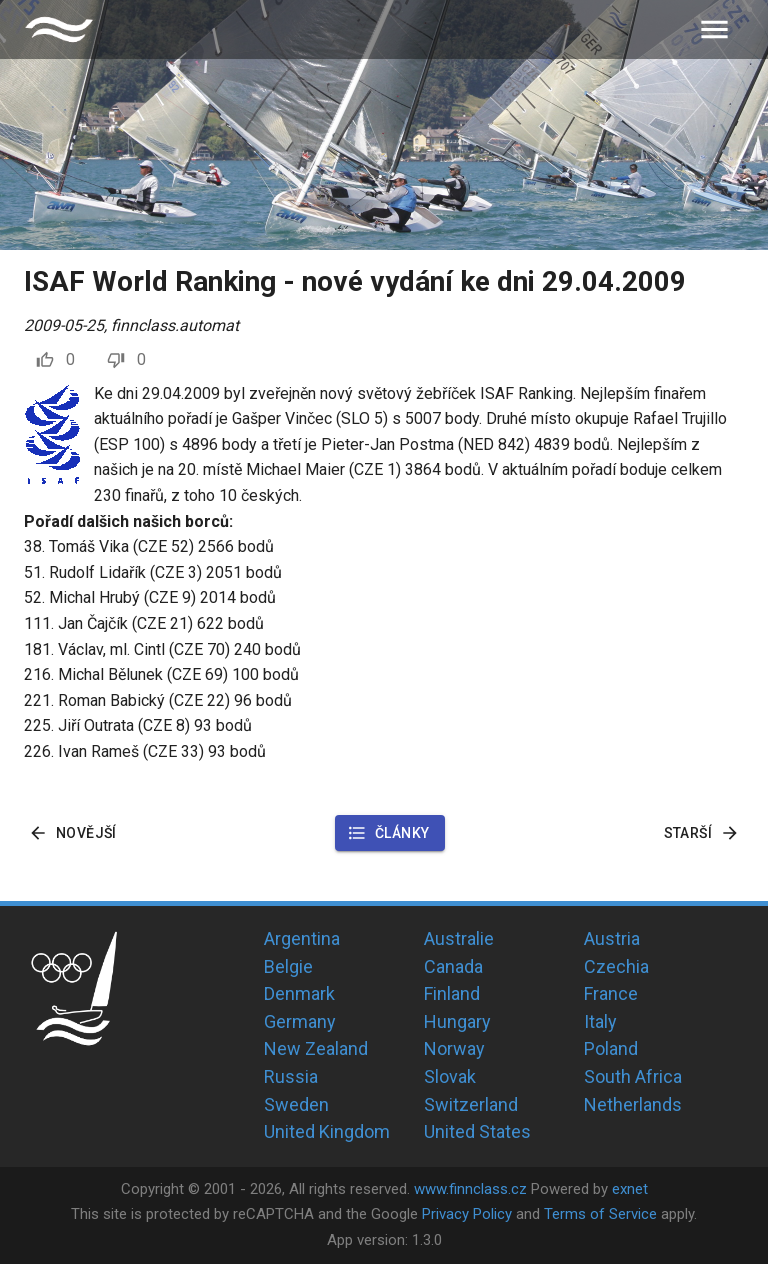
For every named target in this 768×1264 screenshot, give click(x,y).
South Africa (633, 1076)
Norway (454, 1048)
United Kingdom (327, 1131)
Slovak (450, 1076)
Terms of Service (600, 1214)
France (611, 993)
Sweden (296, 1104)
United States (477, 1131)
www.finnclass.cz (470, 1189)
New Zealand (316, 1048)
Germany (300, 1021)
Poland (611, 1048)
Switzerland (471, 1104)
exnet (630, 1189)
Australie (459, 938)
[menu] (714, 29)
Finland (452, 993)
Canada (453, 966)
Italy (600, 1021)
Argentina (302, 938)
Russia (291, 1076)
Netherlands (633, 1104)
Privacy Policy (467, 1214)
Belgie (288, 966)
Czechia (616, 966)
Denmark (299, 993)
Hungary (457, 1021)
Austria (612, 938)
